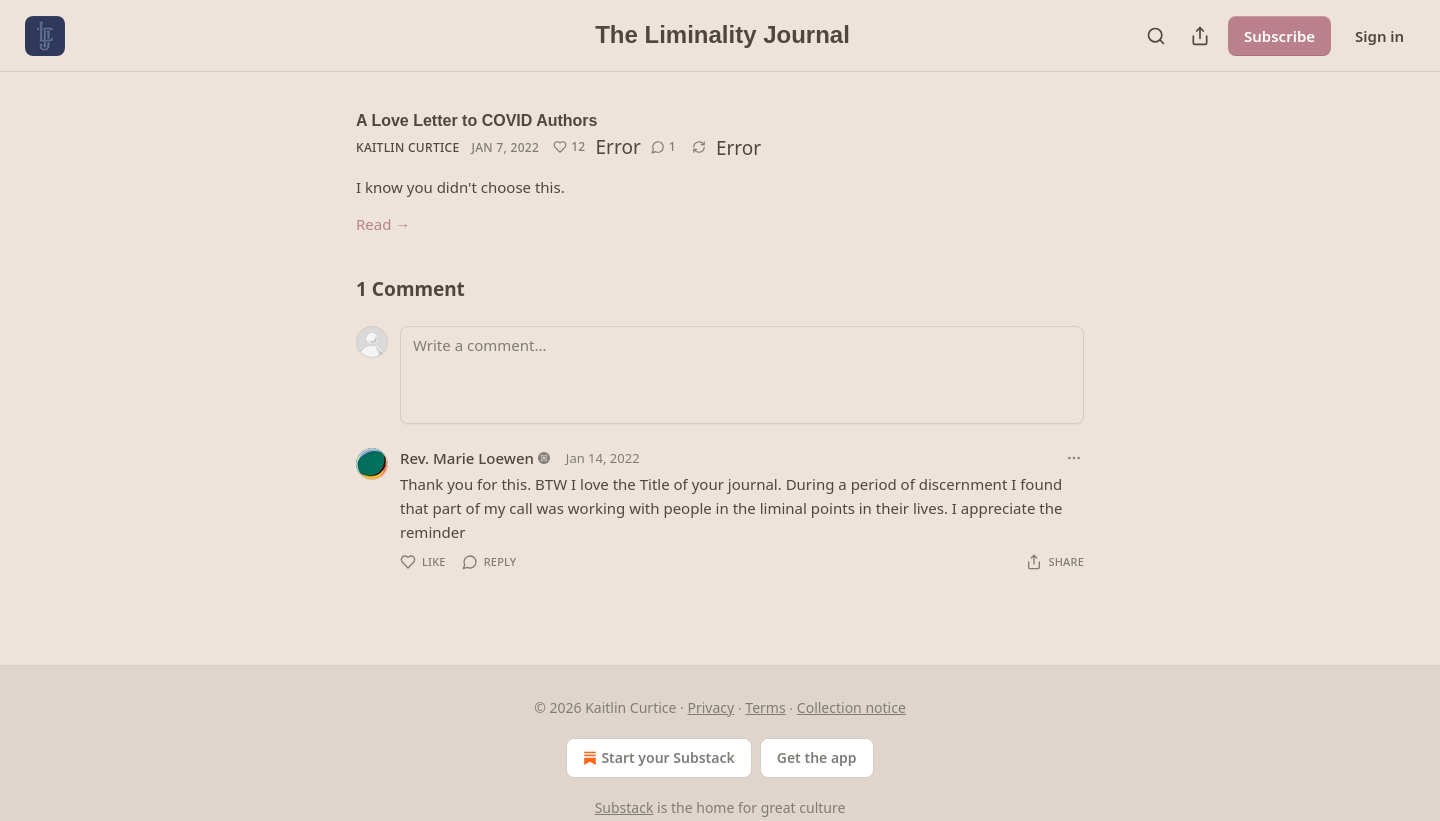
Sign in (1379, 36)
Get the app (817, 757)
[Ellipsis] (1074, 458)
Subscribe (1279, 36)
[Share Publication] (1200, 36)
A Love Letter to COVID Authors (477, 120)
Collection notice (851, 707)
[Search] (1156, 36)
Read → (383, 224)
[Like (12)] (569, 147)
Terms (765, 707)
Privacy (710, 707)
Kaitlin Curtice (407, 147)
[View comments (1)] (663, 147)
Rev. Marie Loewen (467, 458)
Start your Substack (656, 758)
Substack (624, 807)
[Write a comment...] (742, 375)
